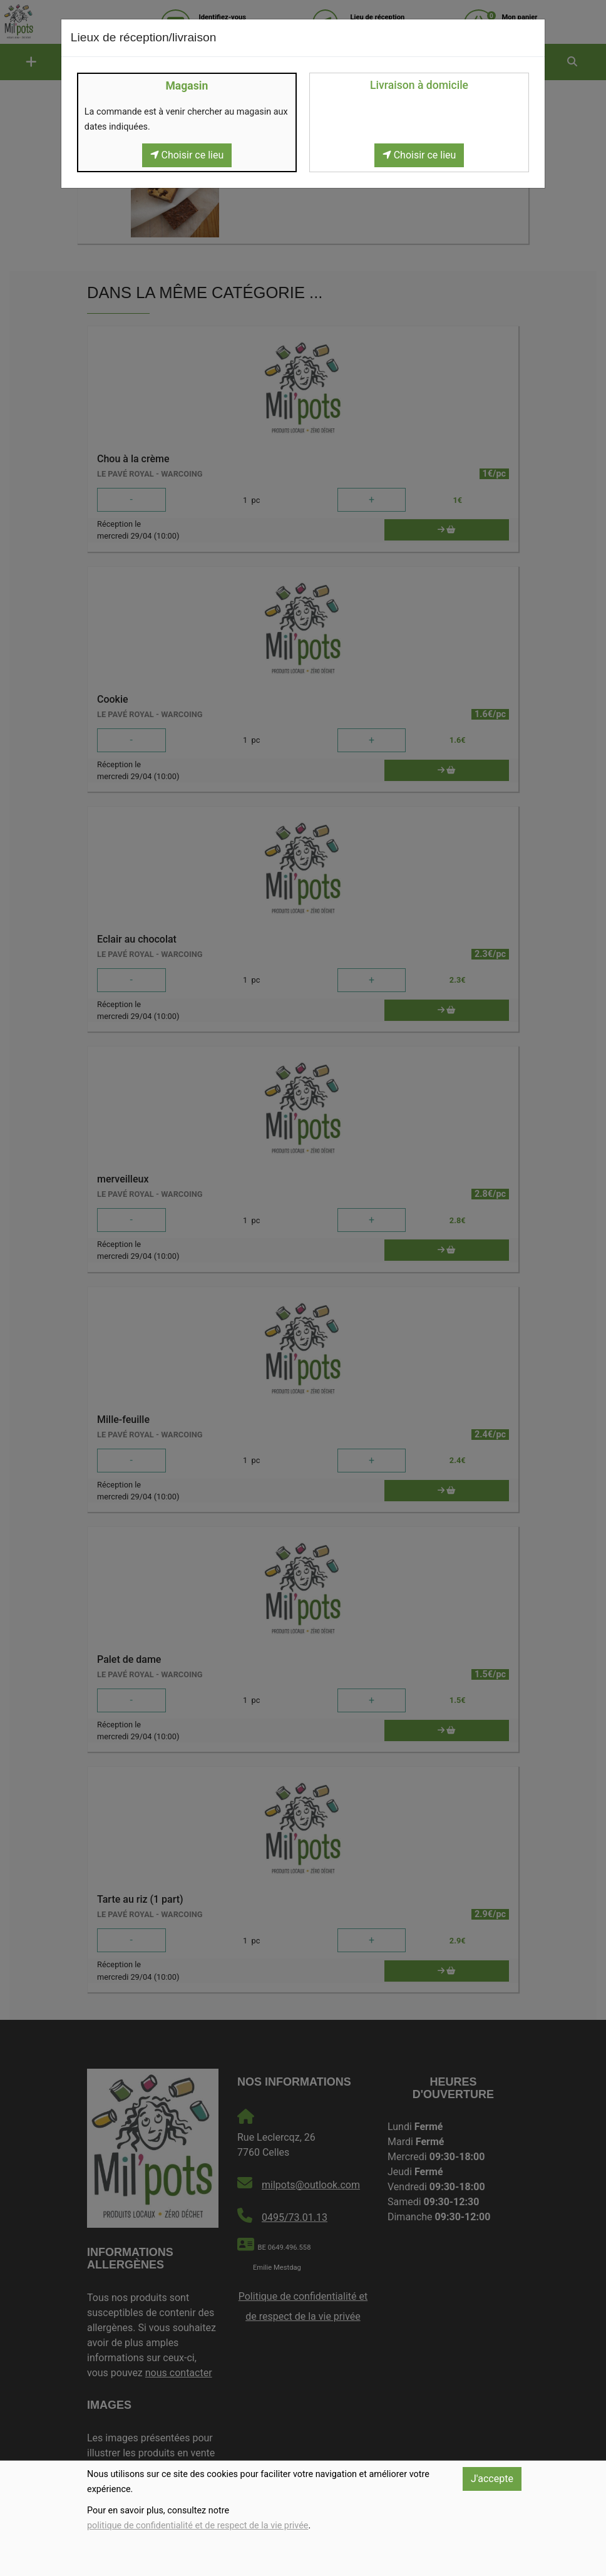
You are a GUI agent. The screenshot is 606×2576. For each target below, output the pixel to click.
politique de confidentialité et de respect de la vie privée (197, 2525)
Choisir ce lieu (187, 155)
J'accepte (492, 2479)
